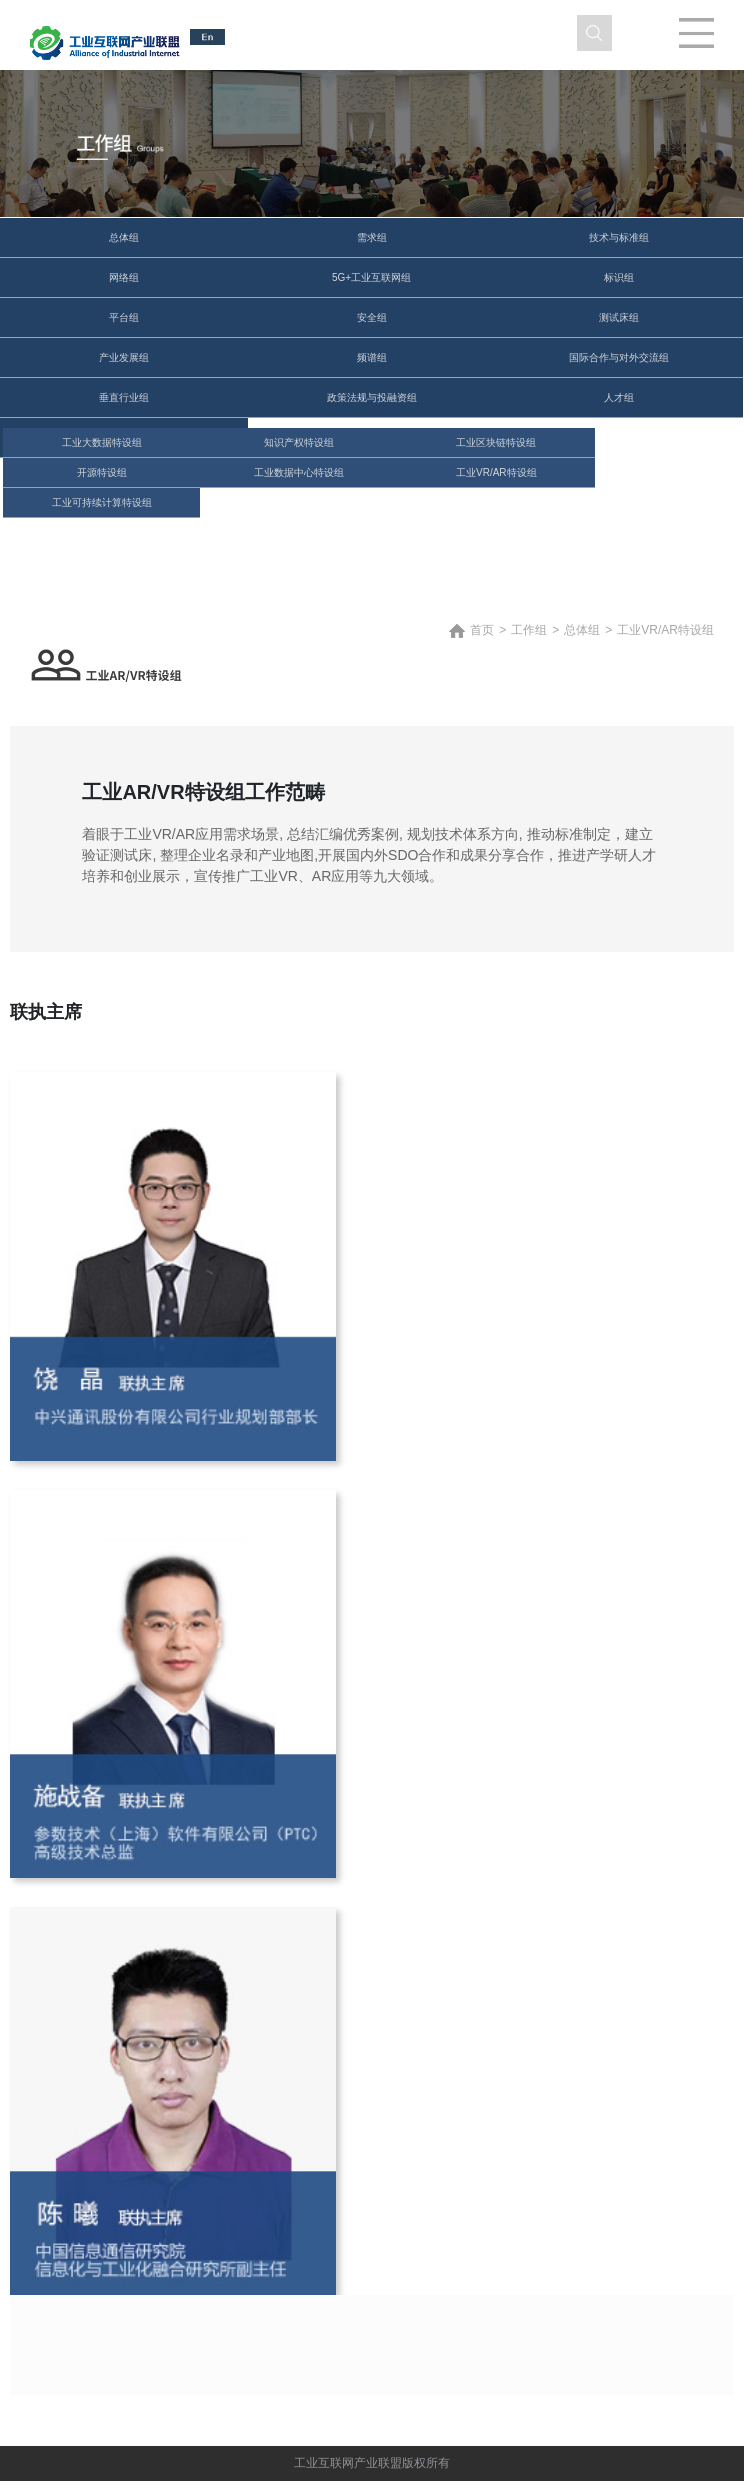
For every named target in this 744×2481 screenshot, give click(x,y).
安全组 (372, 317)
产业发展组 (124, 357)
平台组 (124, 317)
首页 (482, 630)
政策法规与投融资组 (372, 397)
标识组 (619, 277)
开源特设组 (102, 472)
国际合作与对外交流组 (619, 357)
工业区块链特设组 (496, 442)
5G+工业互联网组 (371, 277)
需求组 (372, 237)
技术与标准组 (619, 237)
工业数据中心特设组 (299, 472)
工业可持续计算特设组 (102, 502)
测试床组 (619, 317)
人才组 (619, 397)
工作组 (529, 630)
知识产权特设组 (299, 442)
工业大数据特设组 (102, 442)
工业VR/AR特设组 (496, 472)
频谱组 (372, 357)
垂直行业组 (124, 397)
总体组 (124, 237)
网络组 (124, 277)
